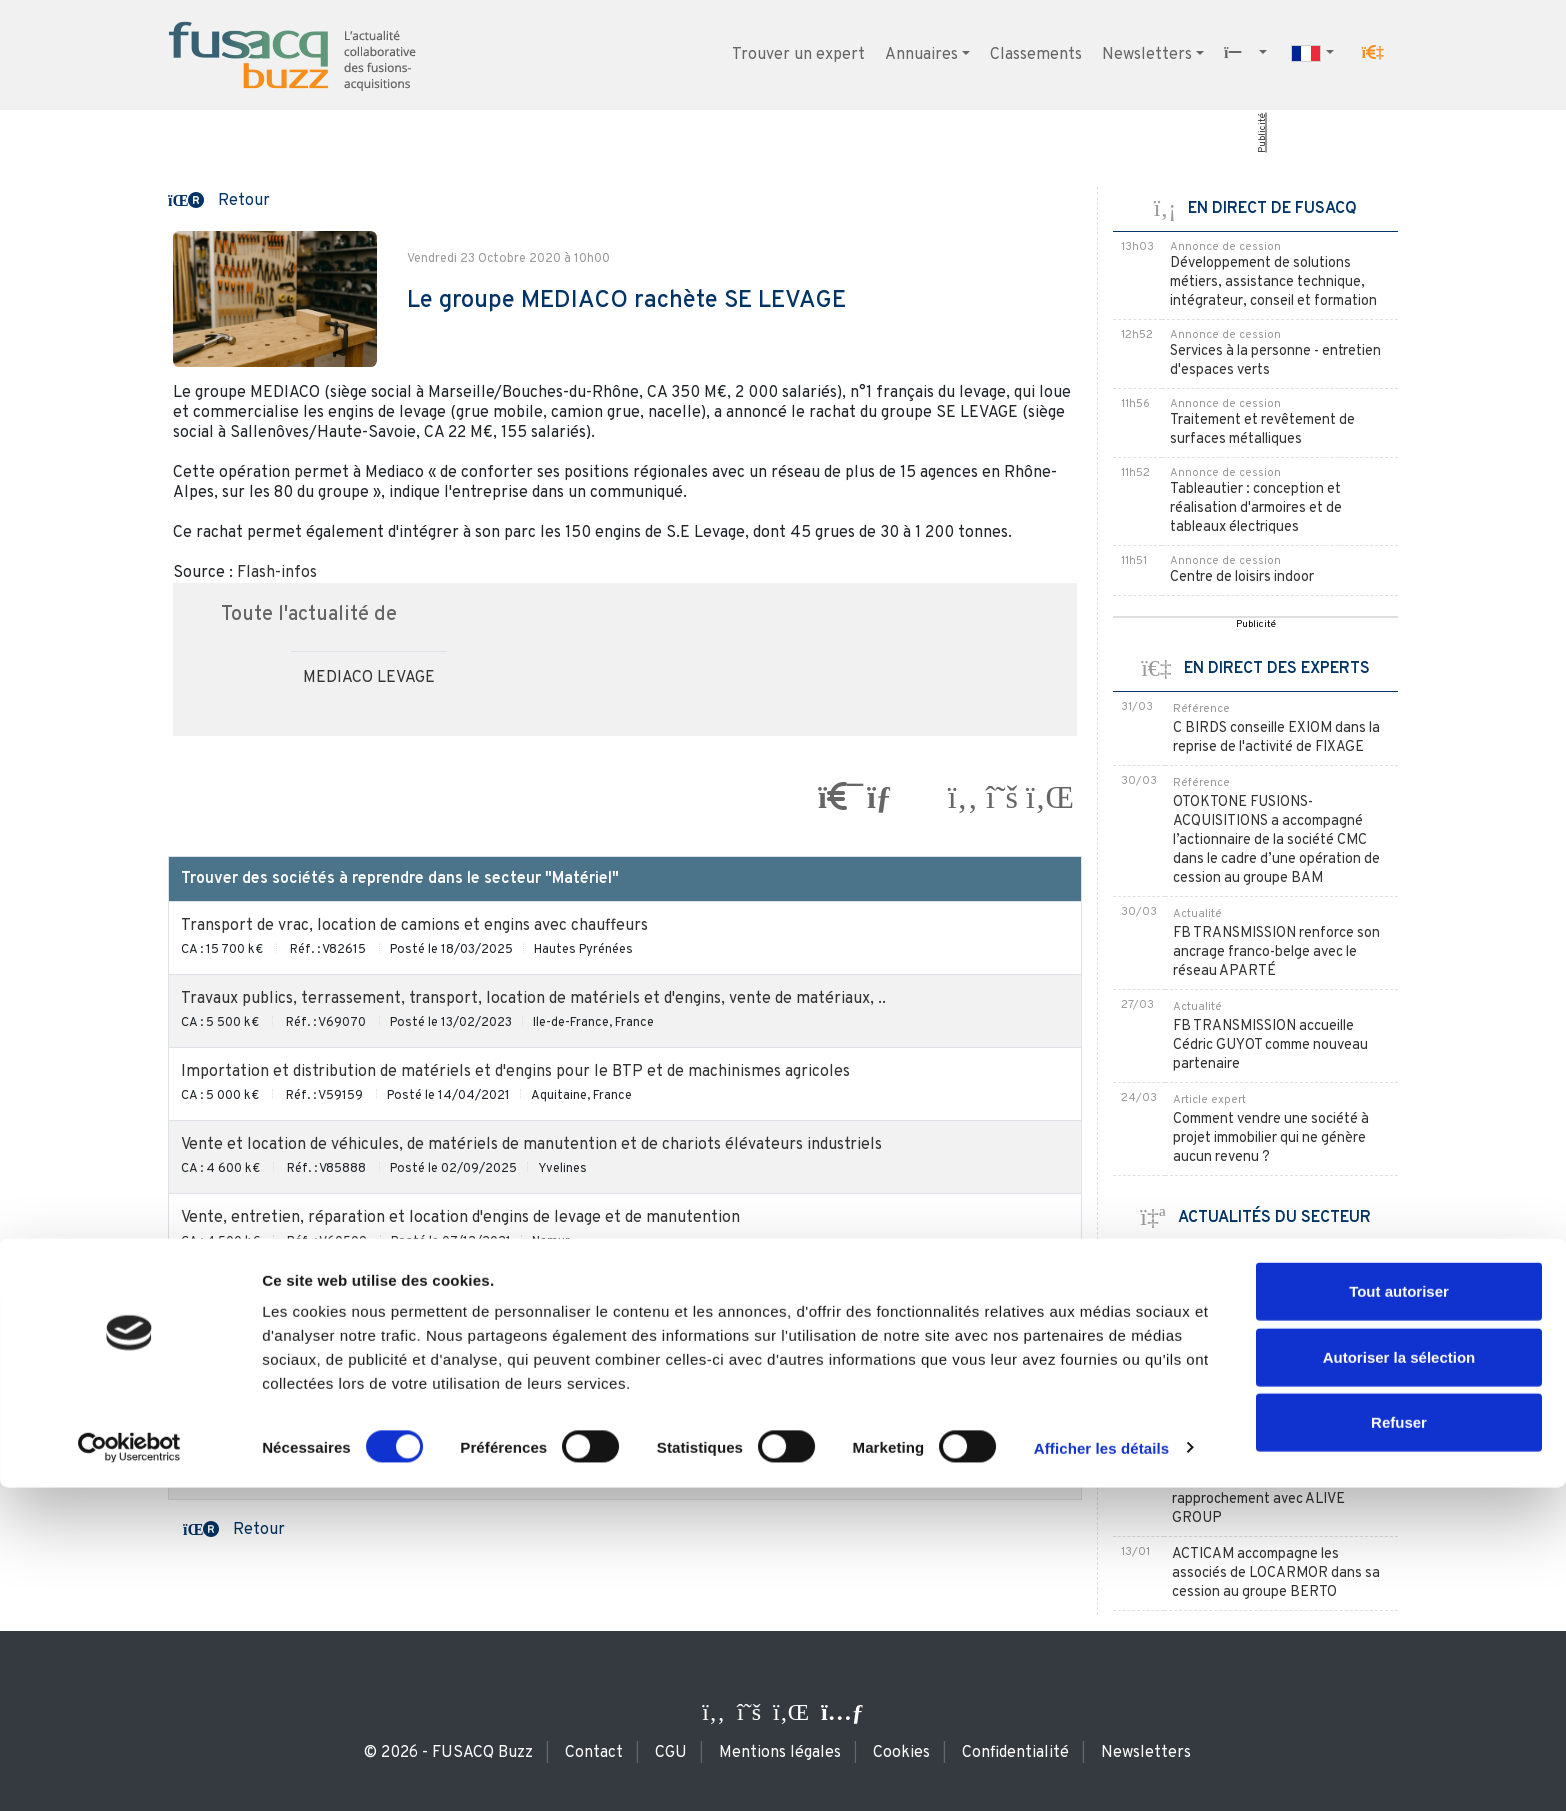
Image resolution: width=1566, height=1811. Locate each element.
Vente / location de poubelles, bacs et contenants (360, 1402)
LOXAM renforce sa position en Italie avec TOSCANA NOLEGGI (1271, 1342)
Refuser (1399, 1745)
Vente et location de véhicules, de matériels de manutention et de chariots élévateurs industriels (531, 1145)
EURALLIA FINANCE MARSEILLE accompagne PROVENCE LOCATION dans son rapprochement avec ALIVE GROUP (1278, 1480)
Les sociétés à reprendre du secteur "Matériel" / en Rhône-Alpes (625, 1291)
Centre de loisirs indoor (1242, 577)
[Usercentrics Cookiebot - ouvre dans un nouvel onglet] (129, 1772)
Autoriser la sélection (1399, 1680)
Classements (1036, 55)
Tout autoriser (1399, 1614)
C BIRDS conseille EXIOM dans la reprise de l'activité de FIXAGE (1276, 738)
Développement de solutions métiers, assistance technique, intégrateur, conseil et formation (1273, 282)
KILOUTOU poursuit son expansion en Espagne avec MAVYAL (1260, 1277)
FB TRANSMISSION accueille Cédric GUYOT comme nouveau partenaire (1270, 1045)
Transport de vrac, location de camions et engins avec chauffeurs (414, 926)
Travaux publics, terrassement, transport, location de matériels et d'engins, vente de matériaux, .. (533, 999)
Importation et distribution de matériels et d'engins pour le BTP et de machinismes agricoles (515, 1072)
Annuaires (921, 55)
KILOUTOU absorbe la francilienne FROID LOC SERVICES (1280, 1397)
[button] (1373, 53)
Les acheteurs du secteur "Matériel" (625, 1475)
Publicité (1262, 133)
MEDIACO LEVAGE (369, 678)
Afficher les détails (1101, 1771)
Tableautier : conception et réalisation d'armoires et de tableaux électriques (1256, 508)
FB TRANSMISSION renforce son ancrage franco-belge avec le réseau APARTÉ (1276, 952)
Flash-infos (277, 573)
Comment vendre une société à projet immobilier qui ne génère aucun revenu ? (1271, 1138)
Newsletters (1147, 55)
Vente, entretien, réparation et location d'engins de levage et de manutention (460, 1218)
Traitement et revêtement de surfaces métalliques (1262, 430)
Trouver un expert (798, 55)
